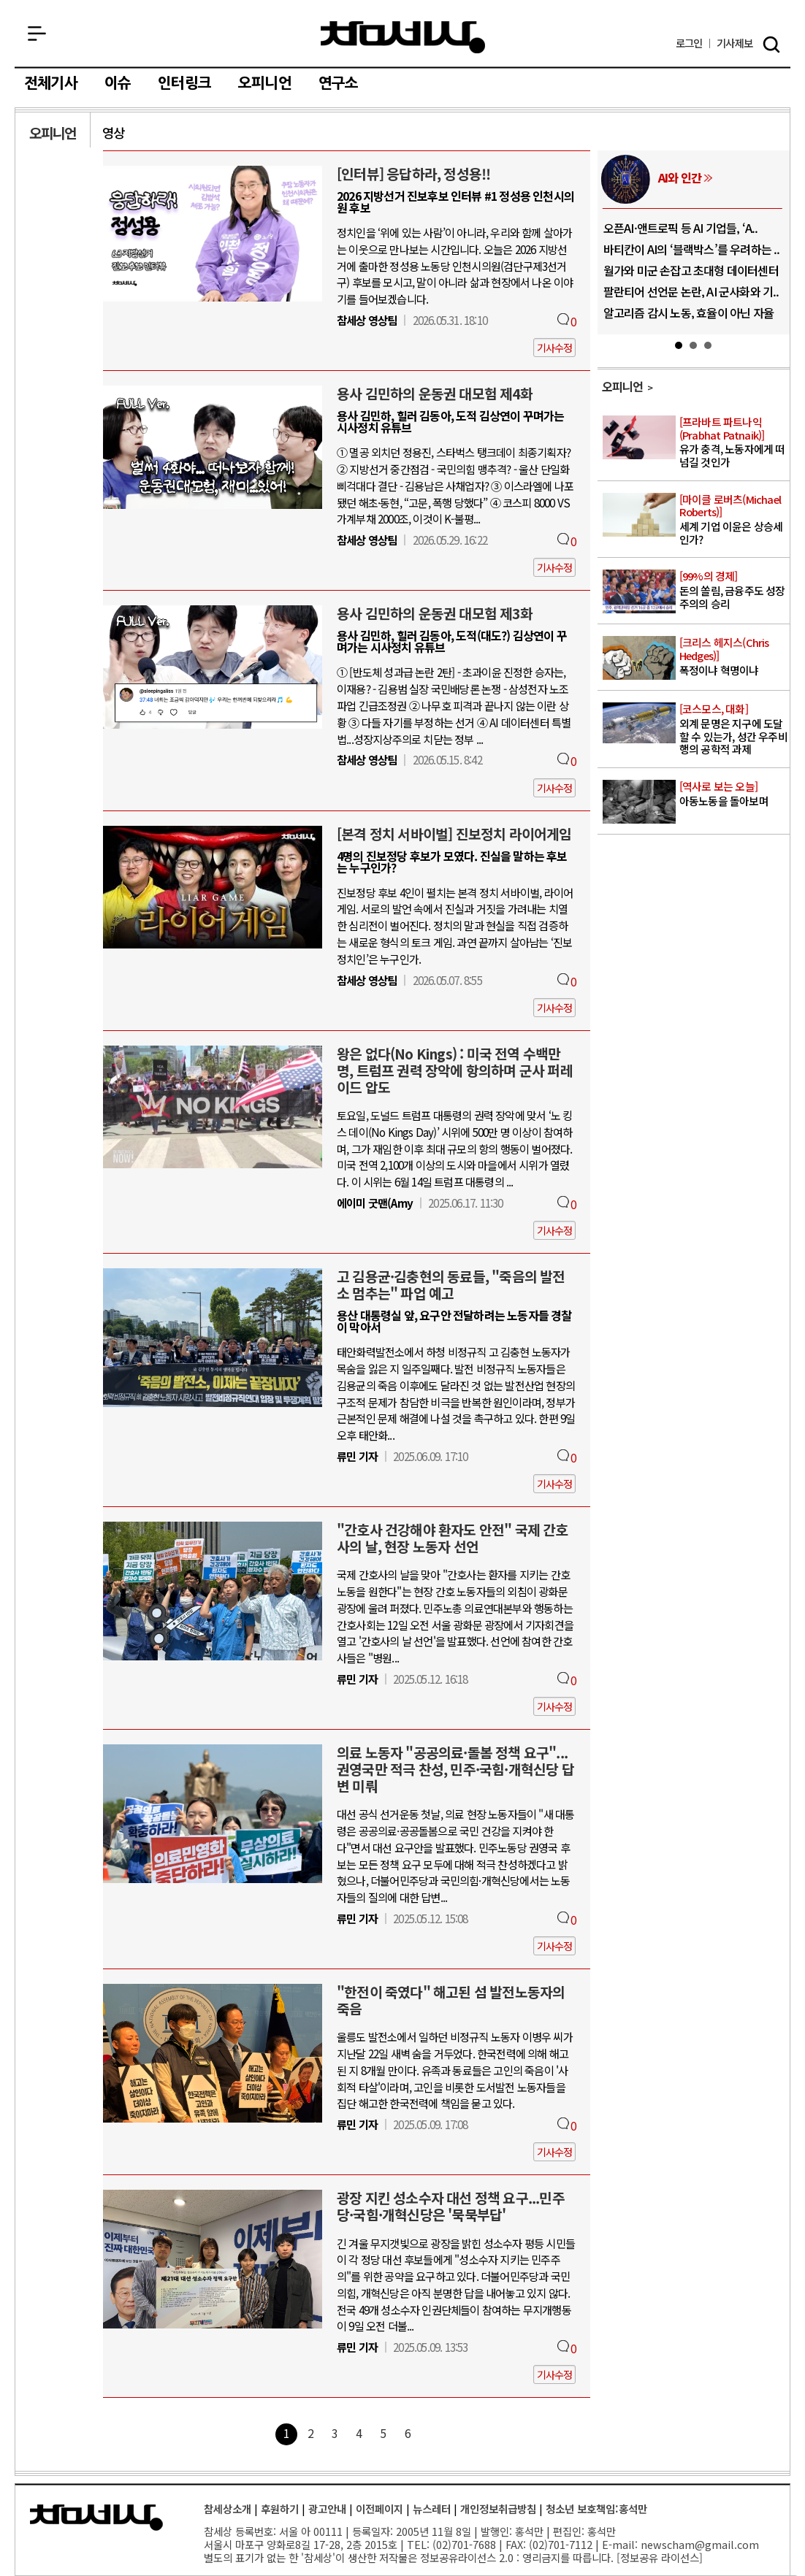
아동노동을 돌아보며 (733, 794)
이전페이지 (379, 2508)
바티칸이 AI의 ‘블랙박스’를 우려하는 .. (691, 249)
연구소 (338, 83)
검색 (771, 44)
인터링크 (184, 83)
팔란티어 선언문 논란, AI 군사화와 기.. (691, 291)
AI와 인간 (679, 177)
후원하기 (280, 2508)
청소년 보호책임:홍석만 (596, 2508)
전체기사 (50, 83)
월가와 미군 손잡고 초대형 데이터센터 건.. (691, 276)
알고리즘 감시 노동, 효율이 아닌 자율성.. (688, 318)
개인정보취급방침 (498, 2508)
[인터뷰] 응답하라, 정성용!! (413, 174)
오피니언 (264, 83)
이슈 (117, 83)
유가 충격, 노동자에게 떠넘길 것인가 (733, 442)
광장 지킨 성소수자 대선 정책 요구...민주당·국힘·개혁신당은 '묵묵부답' (451, 2206)
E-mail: (620, 2544)
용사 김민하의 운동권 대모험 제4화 (435, 393)
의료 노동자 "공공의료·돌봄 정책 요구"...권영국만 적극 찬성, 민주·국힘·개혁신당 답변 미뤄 (455, 1769)
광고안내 (327, 2508)
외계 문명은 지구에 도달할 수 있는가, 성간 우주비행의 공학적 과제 (733, 729)
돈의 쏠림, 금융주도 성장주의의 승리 (733, 590)
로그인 (689, 43)
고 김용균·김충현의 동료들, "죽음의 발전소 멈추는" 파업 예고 (451, 1284)
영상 (113, 132)
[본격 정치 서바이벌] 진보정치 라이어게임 (454, 834)
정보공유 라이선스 (659, 2557)
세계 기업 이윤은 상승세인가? (733, 520)
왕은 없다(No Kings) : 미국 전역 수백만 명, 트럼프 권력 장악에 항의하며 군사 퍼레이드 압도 (455, 1070)
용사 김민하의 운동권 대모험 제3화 (435, 613)
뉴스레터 (432, 2508)
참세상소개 (227, 2508)
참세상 (403, 37)
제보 (734, 43)
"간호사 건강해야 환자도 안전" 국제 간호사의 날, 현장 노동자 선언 (452, 1538)
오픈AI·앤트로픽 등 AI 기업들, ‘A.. (680, 228)
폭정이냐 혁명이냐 (733, 656)
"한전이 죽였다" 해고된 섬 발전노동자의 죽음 (451, 2000)
